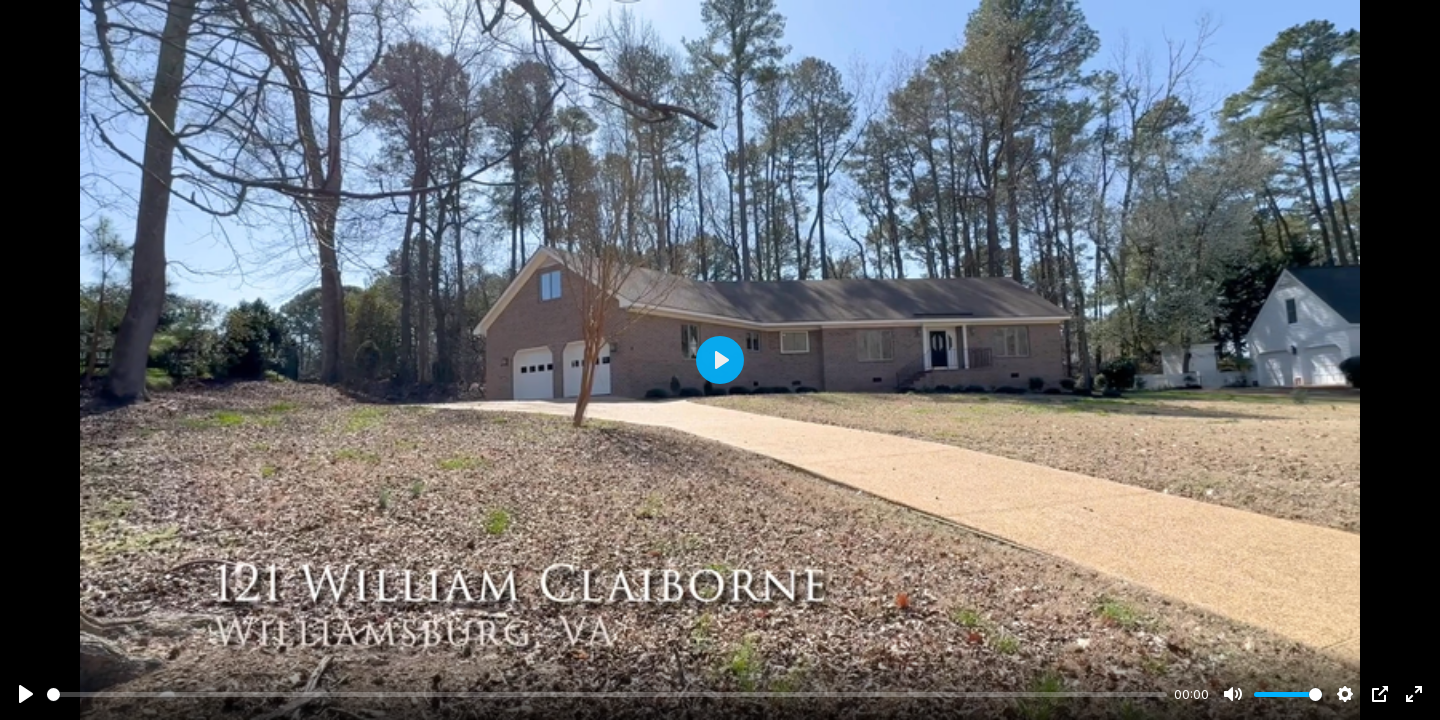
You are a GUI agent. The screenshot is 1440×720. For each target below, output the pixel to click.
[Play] (26, 694)
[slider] (607, 694)
